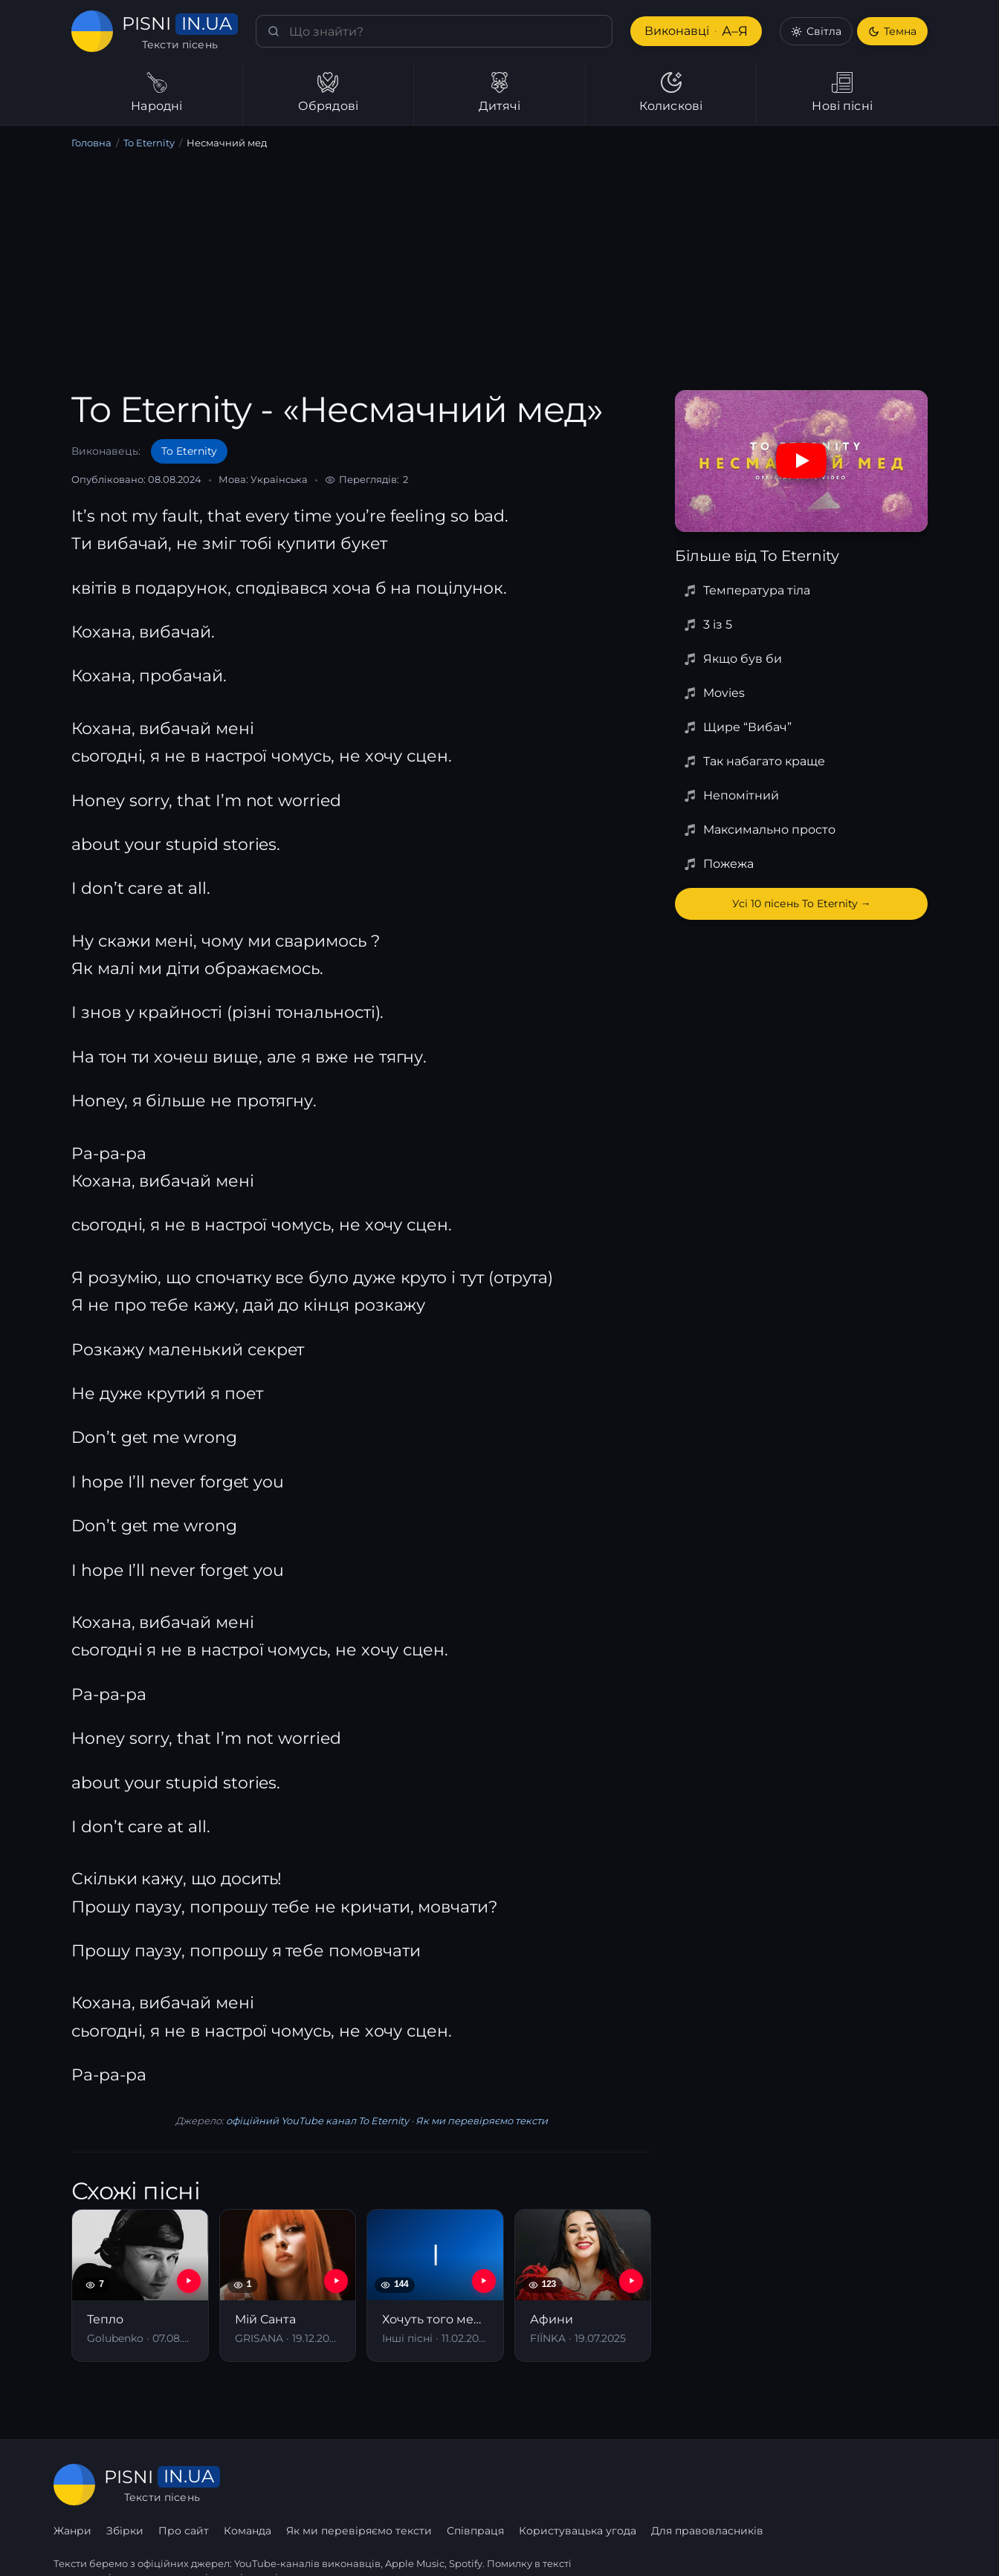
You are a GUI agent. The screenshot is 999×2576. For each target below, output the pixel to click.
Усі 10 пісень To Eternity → (800, 903)
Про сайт (367, 2485)
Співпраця (658, 2485)
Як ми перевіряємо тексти (476, 2120)
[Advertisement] (499, 273)
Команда (432, 2485)
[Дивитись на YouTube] (801, 460)
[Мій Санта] (288, 2285)
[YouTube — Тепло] (189, 2281)
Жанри (257, 2485)
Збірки (309, 2485)
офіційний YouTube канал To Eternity (316, 2120)
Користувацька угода (760, 2485)
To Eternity (146, 143)
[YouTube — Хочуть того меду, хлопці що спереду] (484, 2281)
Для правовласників (889, 2485)
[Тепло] (140, 2285)
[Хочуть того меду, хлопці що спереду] (435, 2285)
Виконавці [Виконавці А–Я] (695, 32)
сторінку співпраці (231, 2545)
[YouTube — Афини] (631, 2281)
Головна (91, 143)
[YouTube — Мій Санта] (336, 2281)
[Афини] (583, 2285)
